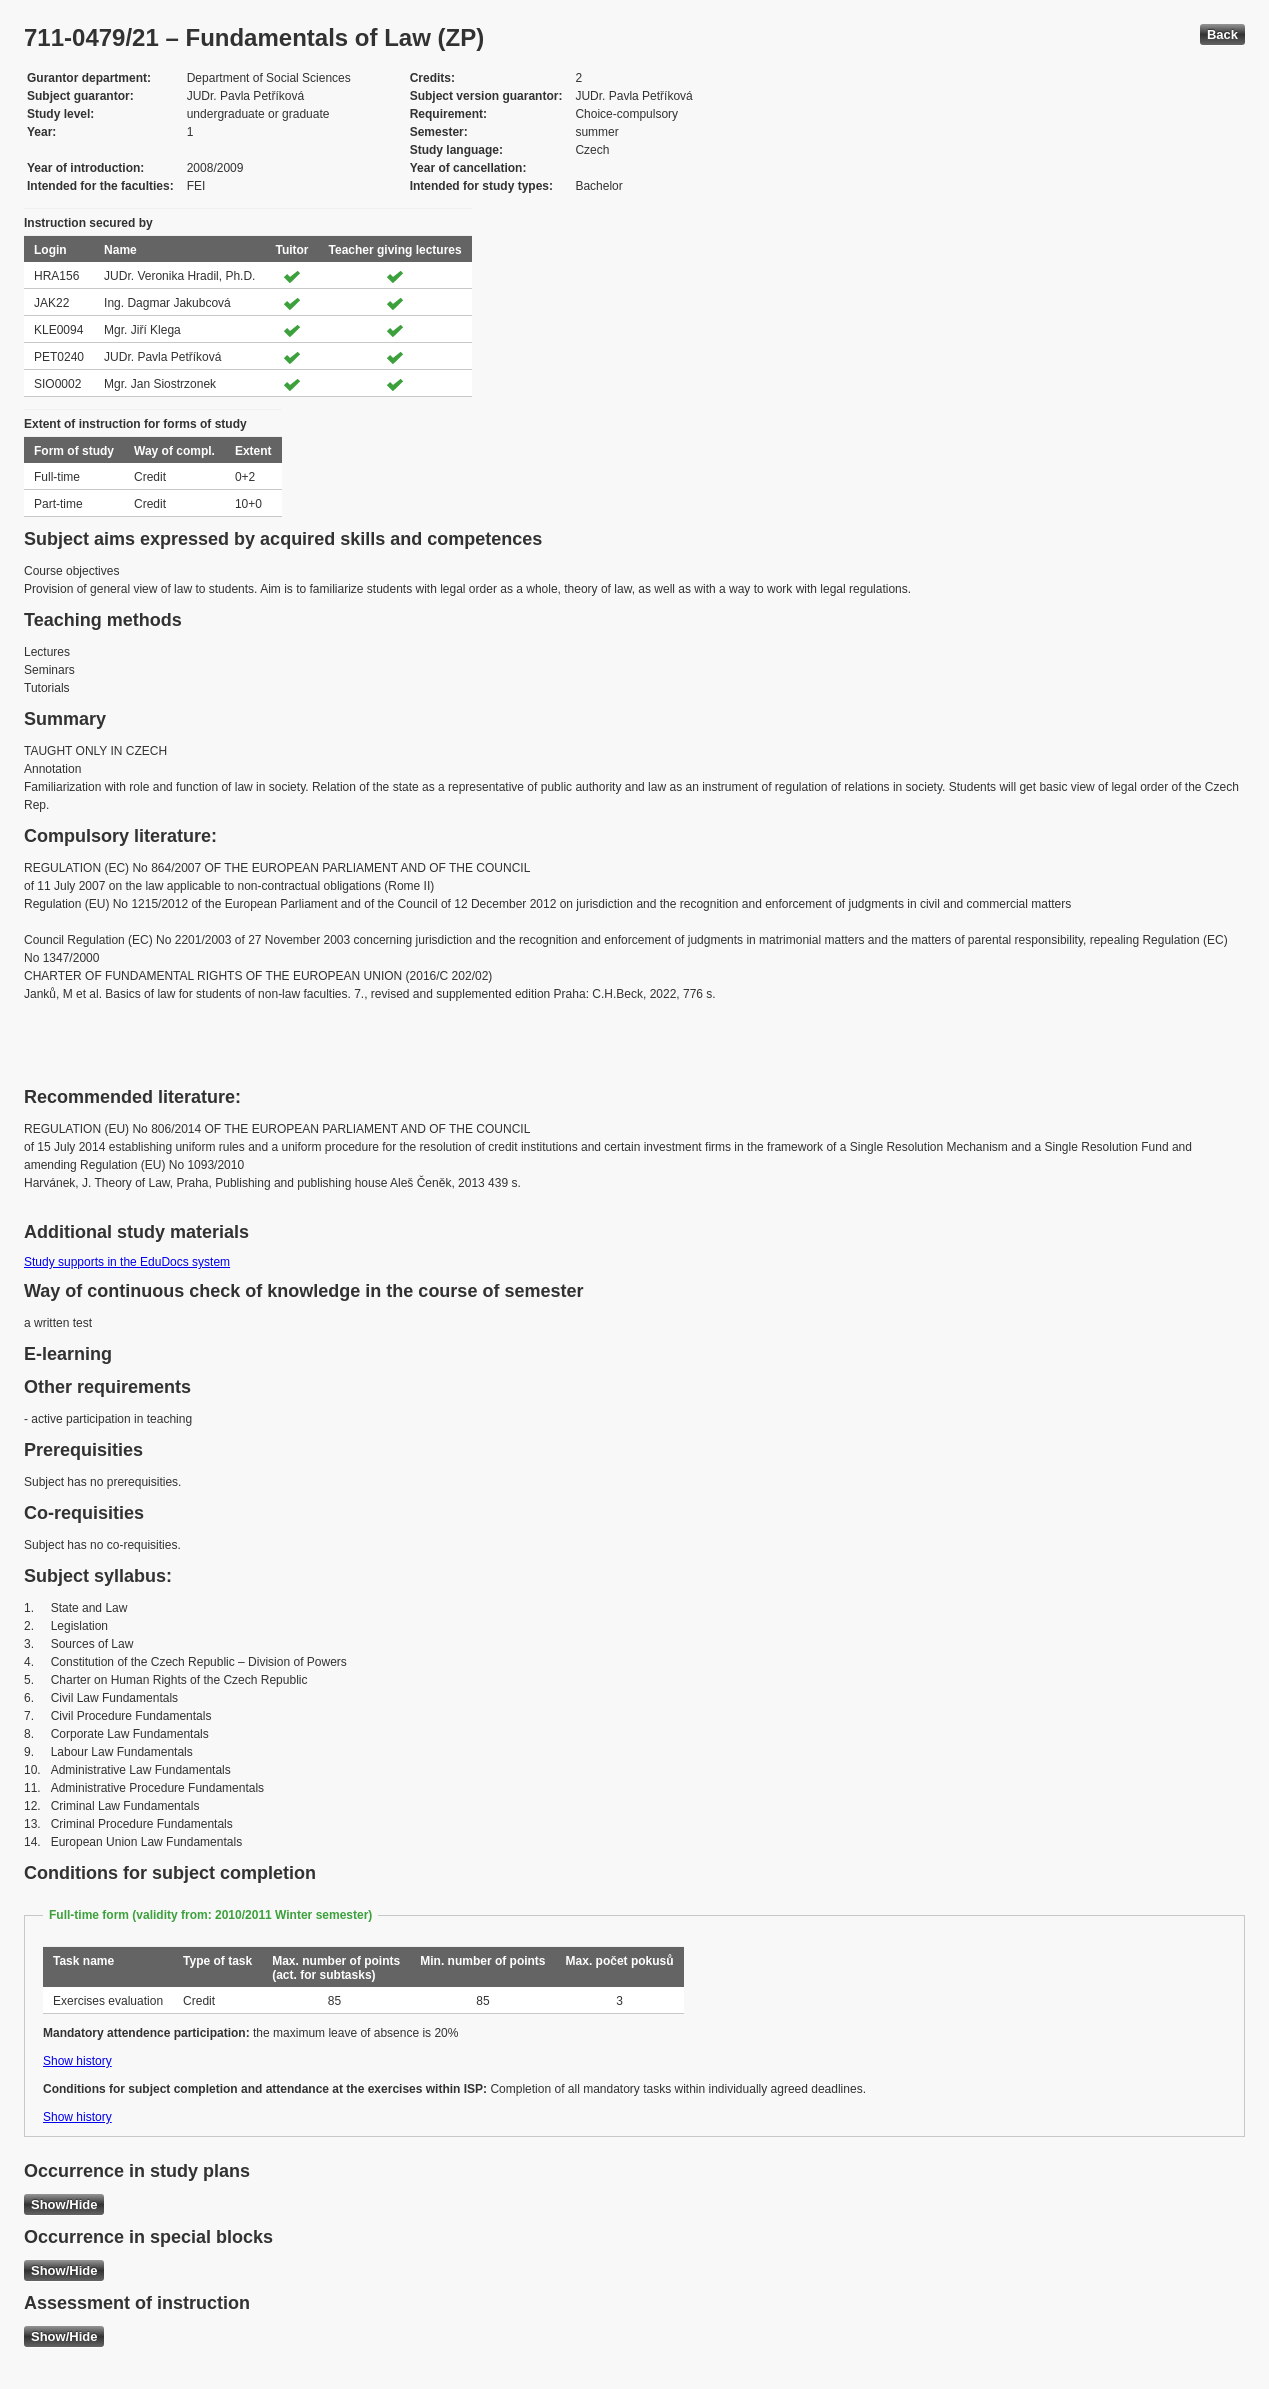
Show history (77, 2061)
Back (1222, 34)
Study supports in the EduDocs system (127, 1262)
